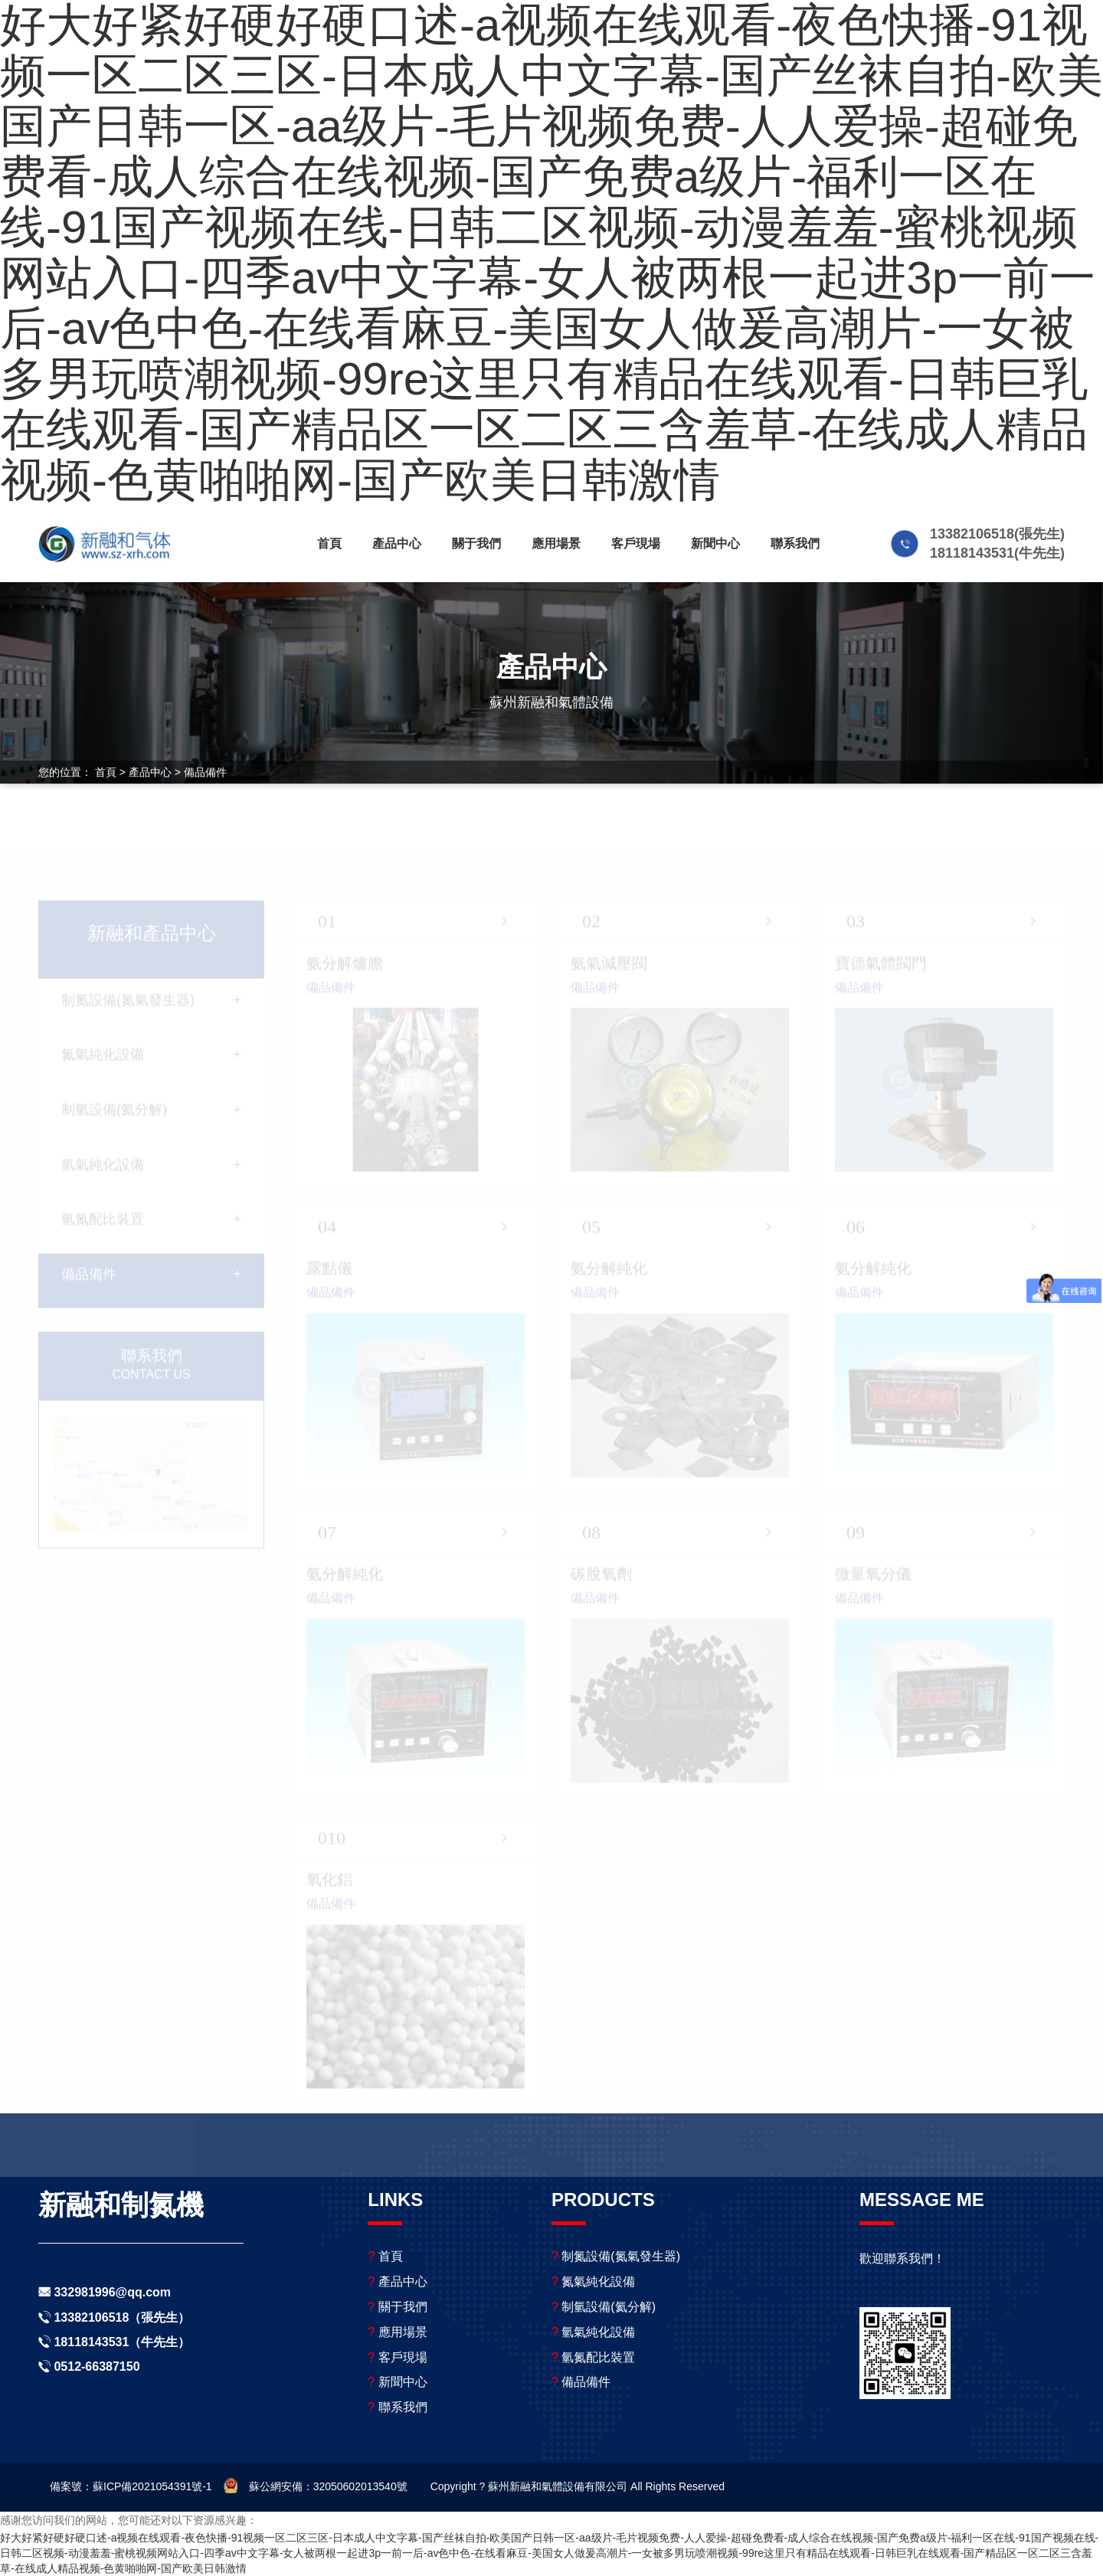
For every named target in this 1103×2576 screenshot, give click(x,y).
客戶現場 (635, 543)
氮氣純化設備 (593, 2281)
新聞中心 (715, 543)
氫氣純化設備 (593, 2332)
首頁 (329, 543)
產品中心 (396, 543)
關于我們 (476, 543)
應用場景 (556, 543)
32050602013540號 (360, 2486)
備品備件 (205, 772)
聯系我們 (795, 543)
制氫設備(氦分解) (604, 2306)
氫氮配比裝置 (593, 2357)
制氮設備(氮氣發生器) (616, 2256)
